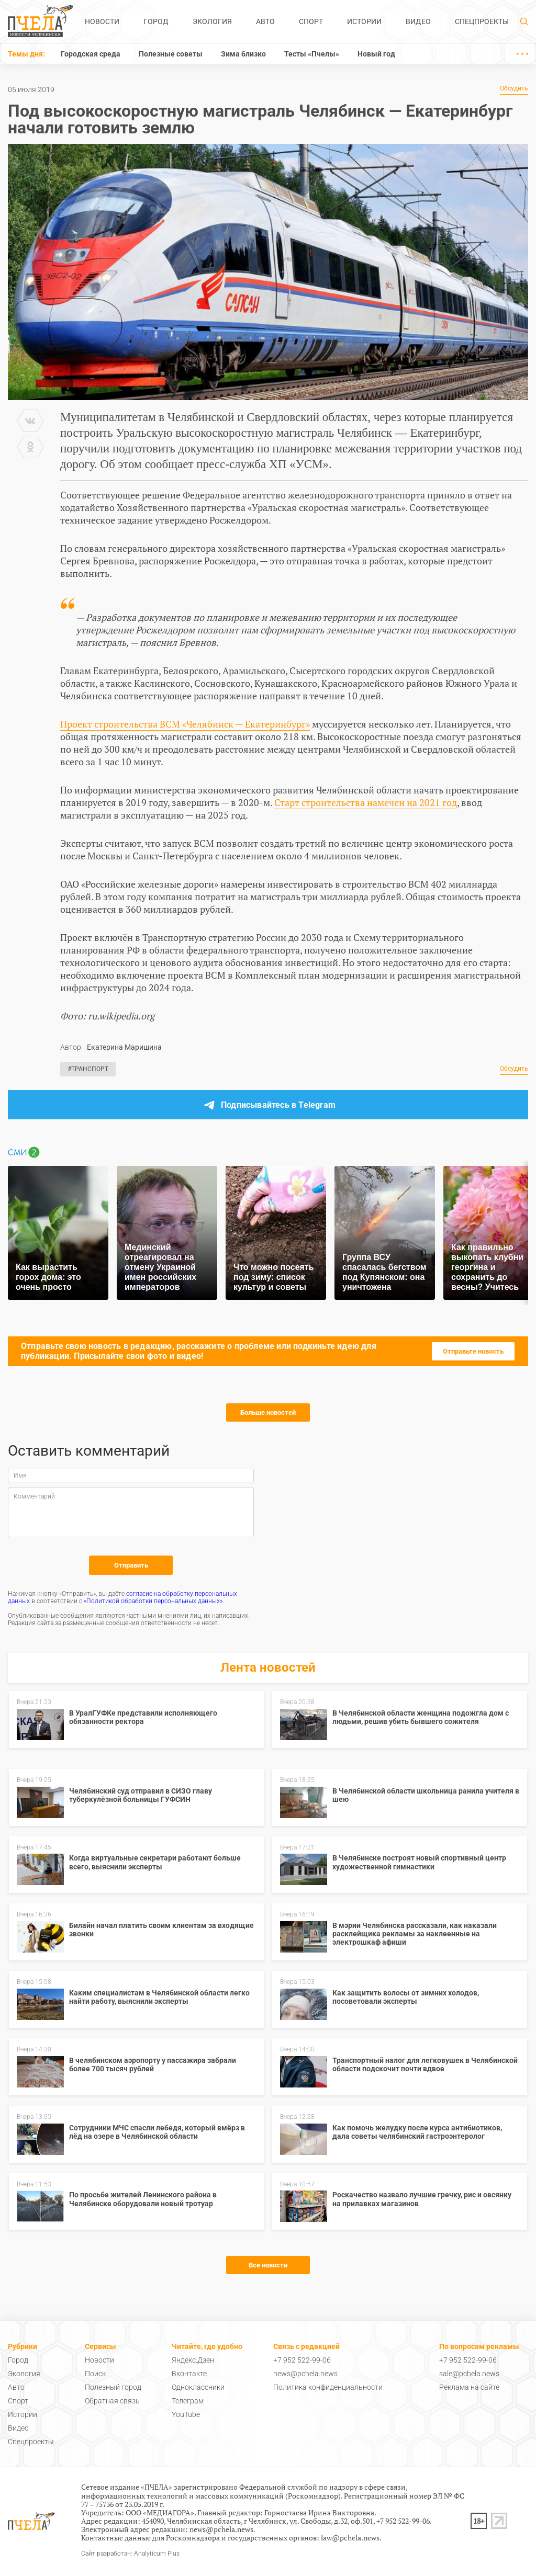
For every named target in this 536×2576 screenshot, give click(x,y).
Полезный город (113, 2387)
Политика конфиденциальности (328, 2387)
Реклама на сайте (469, 2387)
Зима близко (243, 54)
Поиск (95, 2373)
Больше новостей (268, 1412)
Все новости (268, 2265)
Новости (102, 21)
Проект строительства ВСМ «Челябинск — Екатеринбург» (185, 724)
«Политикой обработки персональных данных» (153, 1601)
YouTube (186, 2414)
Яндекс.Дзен (193, 2360)
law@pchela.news (350, 2538)
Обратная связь (112, 2401)
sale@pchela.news (469, 2373)
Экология (212, 21)
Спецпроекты (482, 21)
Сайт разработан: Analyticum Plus (130, 2553)
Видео (418, 21)
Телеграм (188, 2401)
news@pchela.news (305, 2373)
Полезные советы (171, 54)
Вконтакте (189, 2373)
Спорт (311, 21)
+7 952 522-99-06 (302, 2360)
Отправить (131, 1565)
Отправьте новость (473, 1351)
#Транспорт (88, 1069)
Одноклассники (198, 2387)
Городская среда (90, 54)
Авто (265, 21)
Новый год (376, 54)
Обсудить (514, 88)
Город (156, 21)
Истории (364, 21)
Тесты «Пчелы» (311, 54)
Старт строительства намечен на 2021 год (365, 802)
